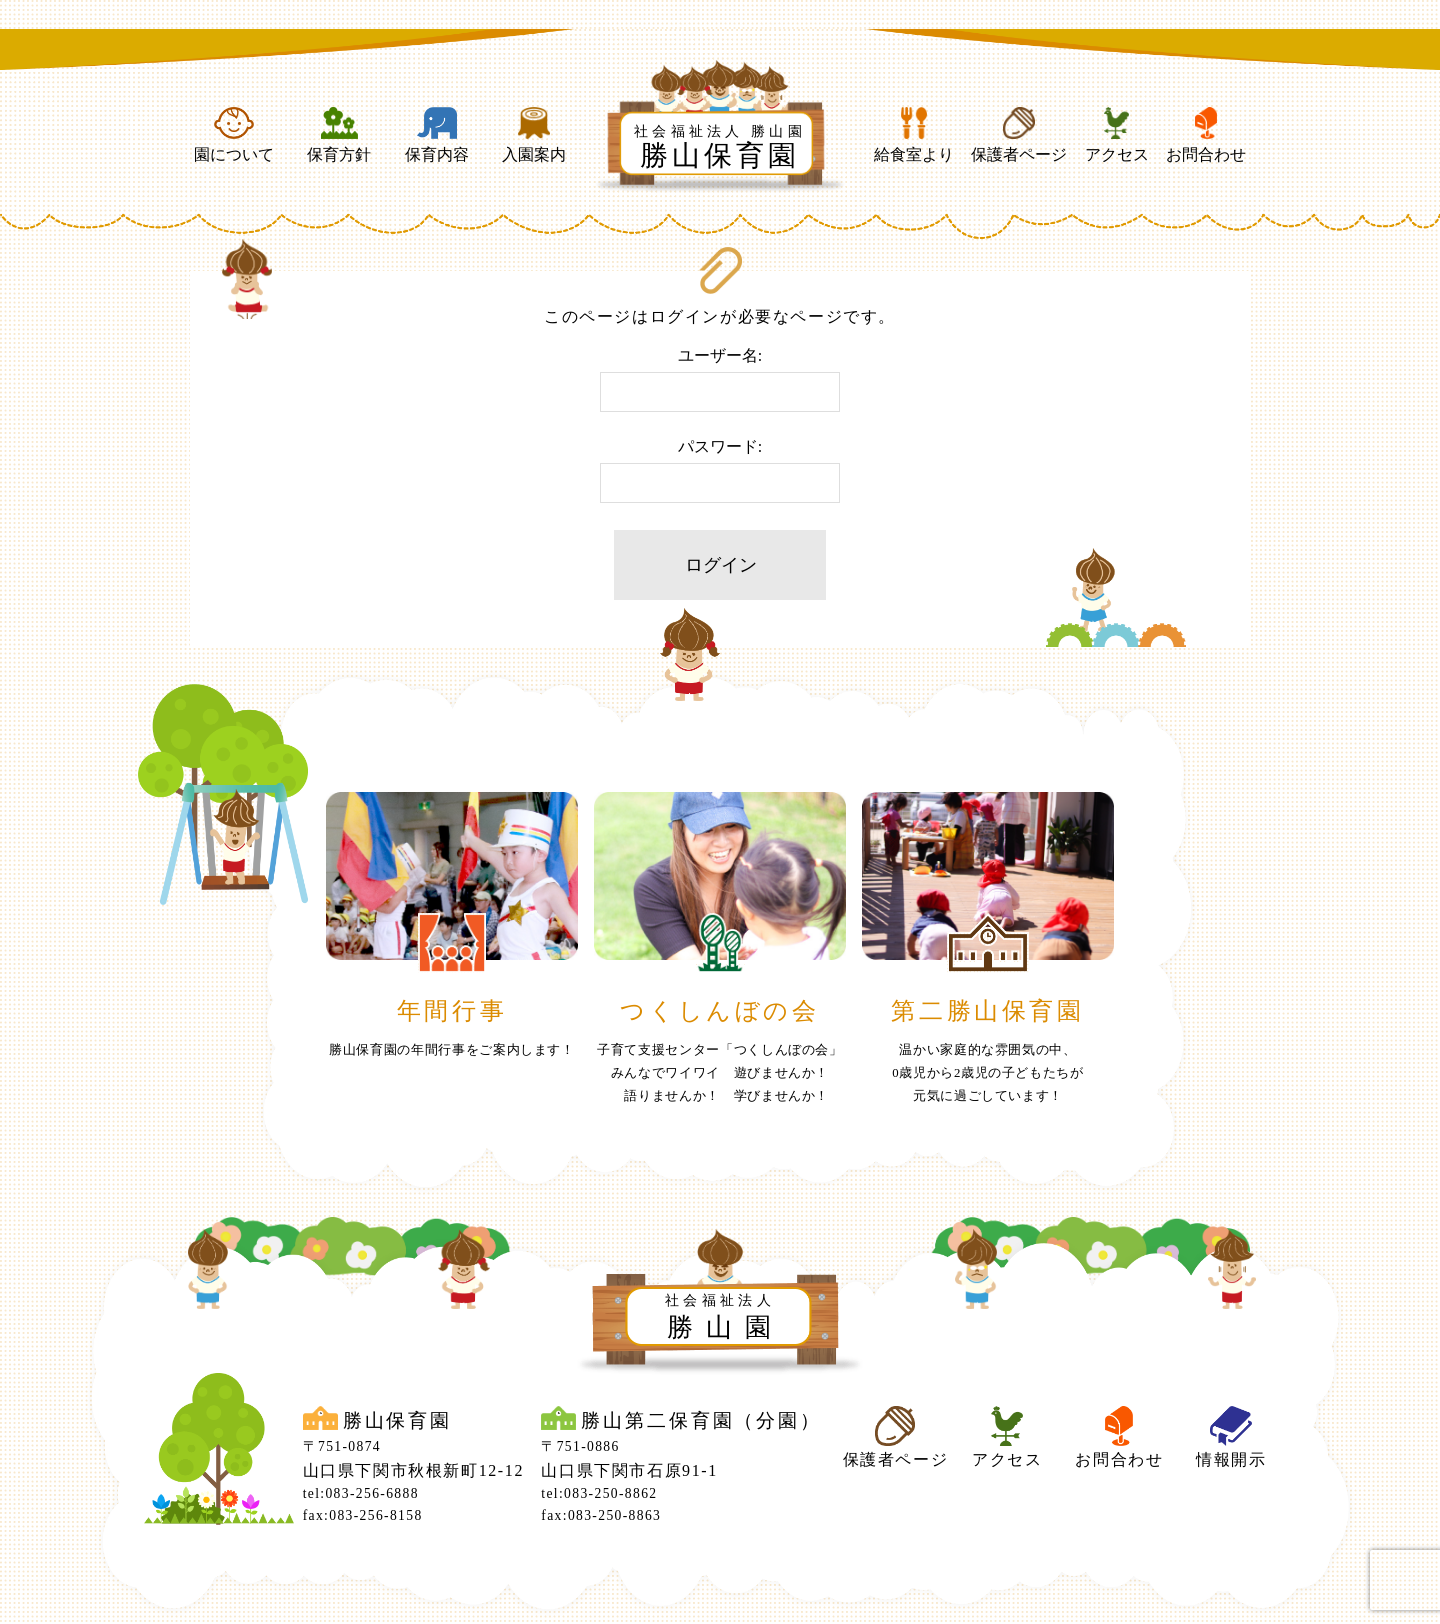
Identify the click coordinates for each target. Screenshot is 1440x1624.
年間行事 (452, 1011)
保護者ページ (1019, 135)
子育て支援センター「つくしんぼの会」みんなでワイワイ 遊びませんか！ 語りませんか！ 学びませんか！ (720, 1073)
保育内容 (437, 135)
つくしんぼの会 (719, 1011)
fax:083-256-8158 (363, 1515)
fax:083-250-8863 (601, 1515)
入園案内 (534, 135)
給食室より (914, 135)
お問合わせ (1206, 135)
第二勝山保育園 (987, 1011)
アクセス (1117, 135)
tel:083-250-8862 (599, 1493)
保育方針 (339, 135)
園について (234, 135)
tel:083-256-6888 (361, 1493)
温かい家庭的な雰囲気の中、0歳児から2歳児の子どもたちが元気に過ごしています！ (987, 1073)
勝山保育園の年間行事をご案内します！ (452, 1050)
